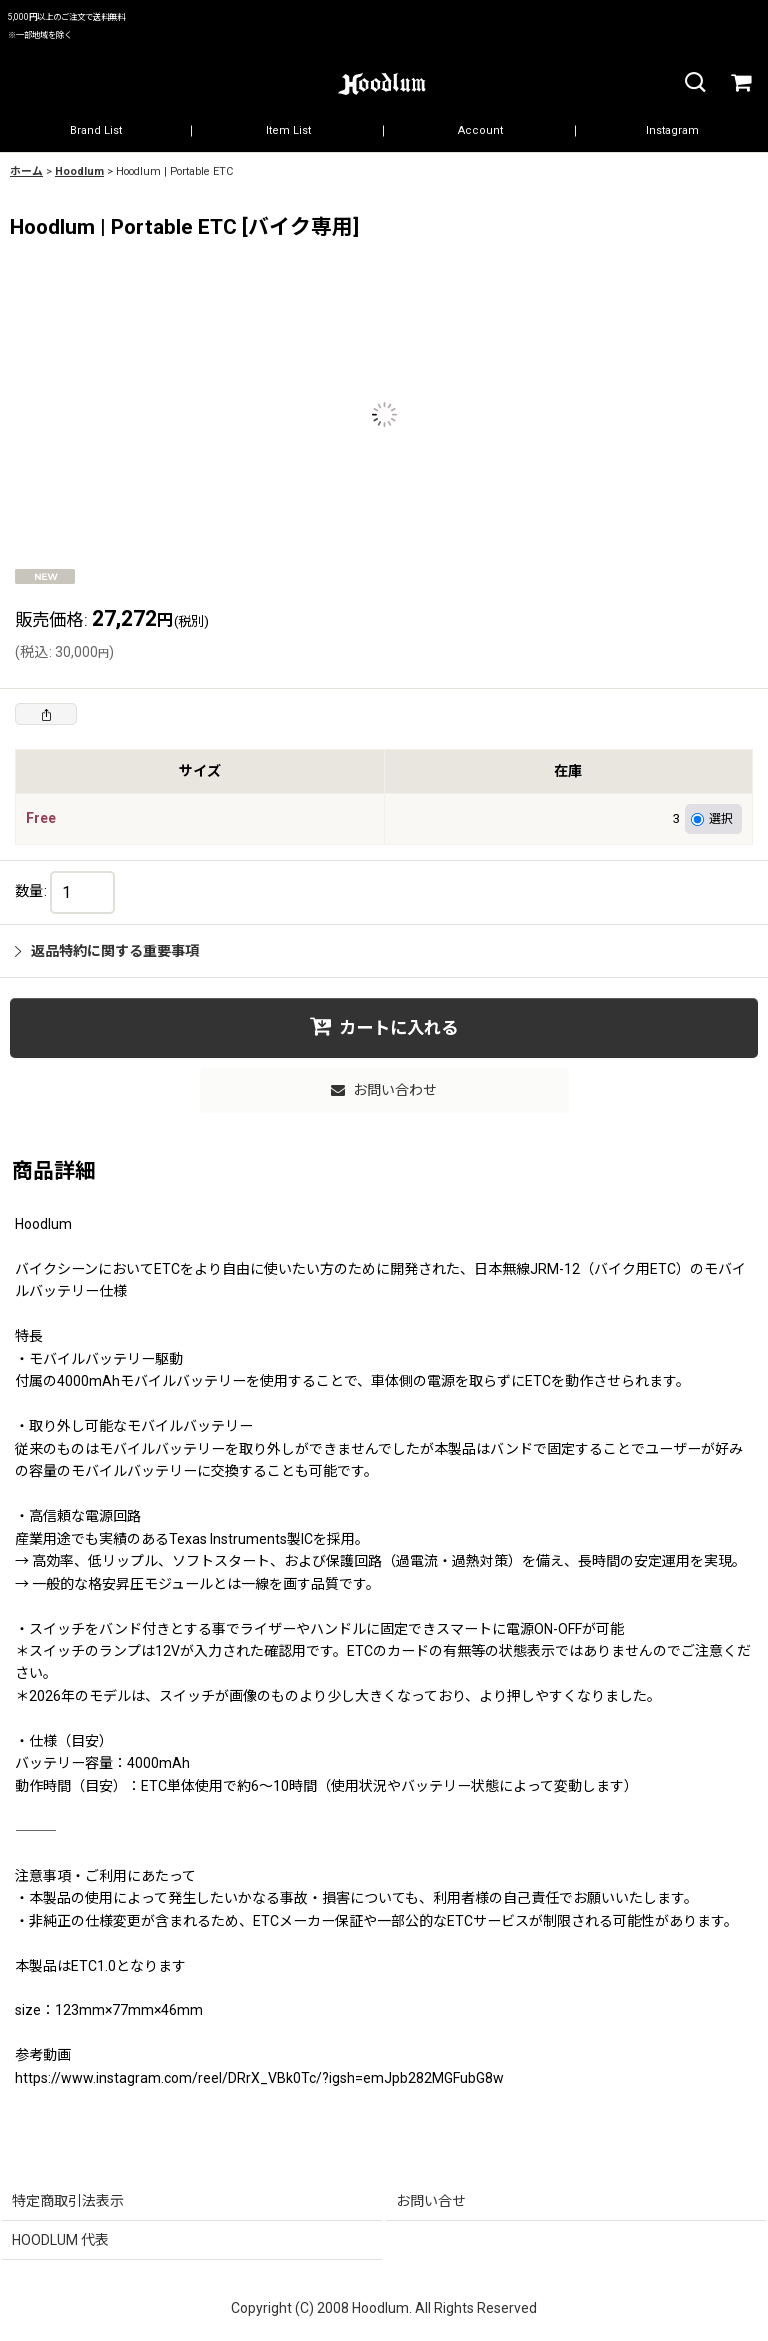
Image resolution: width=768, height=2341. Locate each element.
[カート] (740, 83)
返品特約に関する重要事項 (107, 951)
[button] (694, 83)
